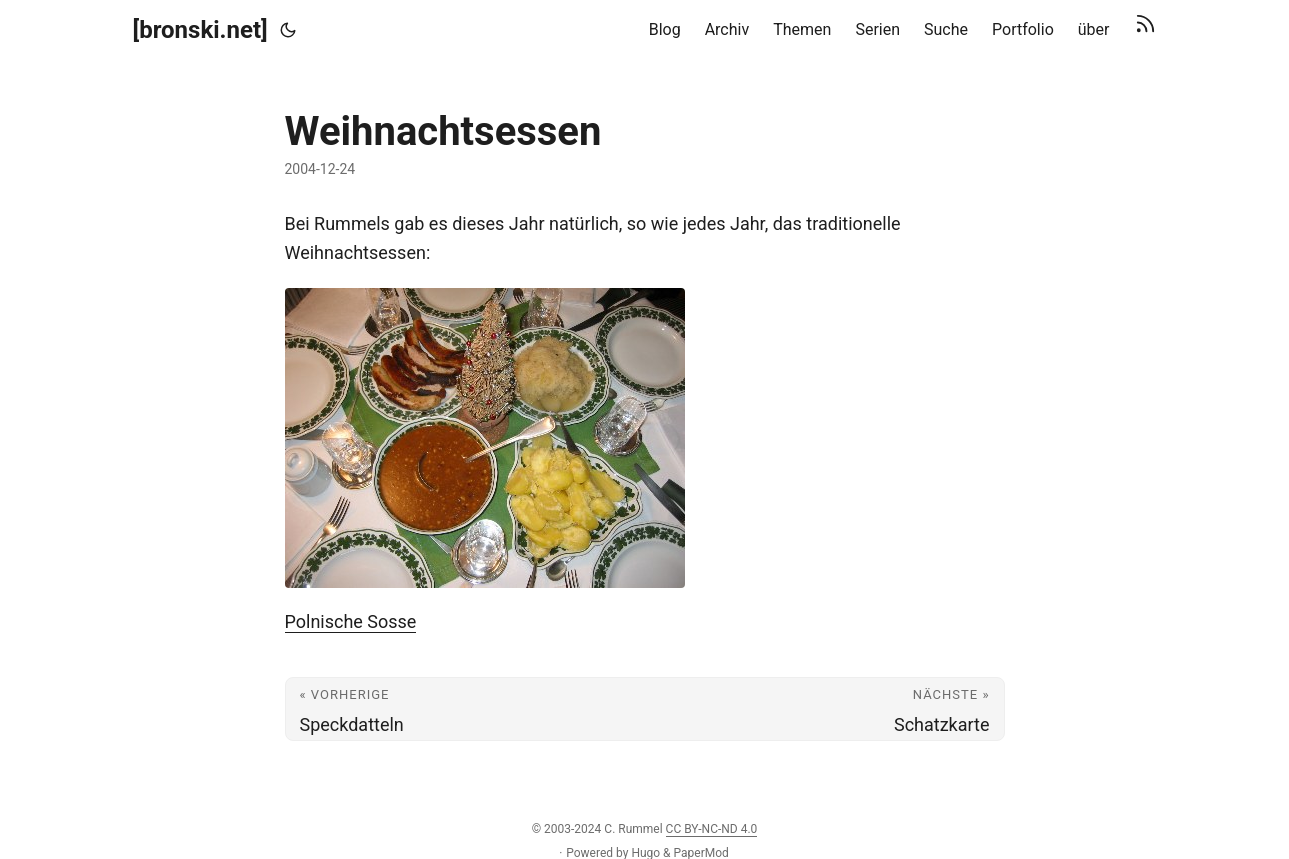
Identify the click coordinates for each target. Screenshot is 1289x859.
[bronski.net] (200, 30)
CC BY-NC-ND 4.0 (712, 829)
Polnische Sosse (351, 621)
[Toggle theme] (288, 30)
